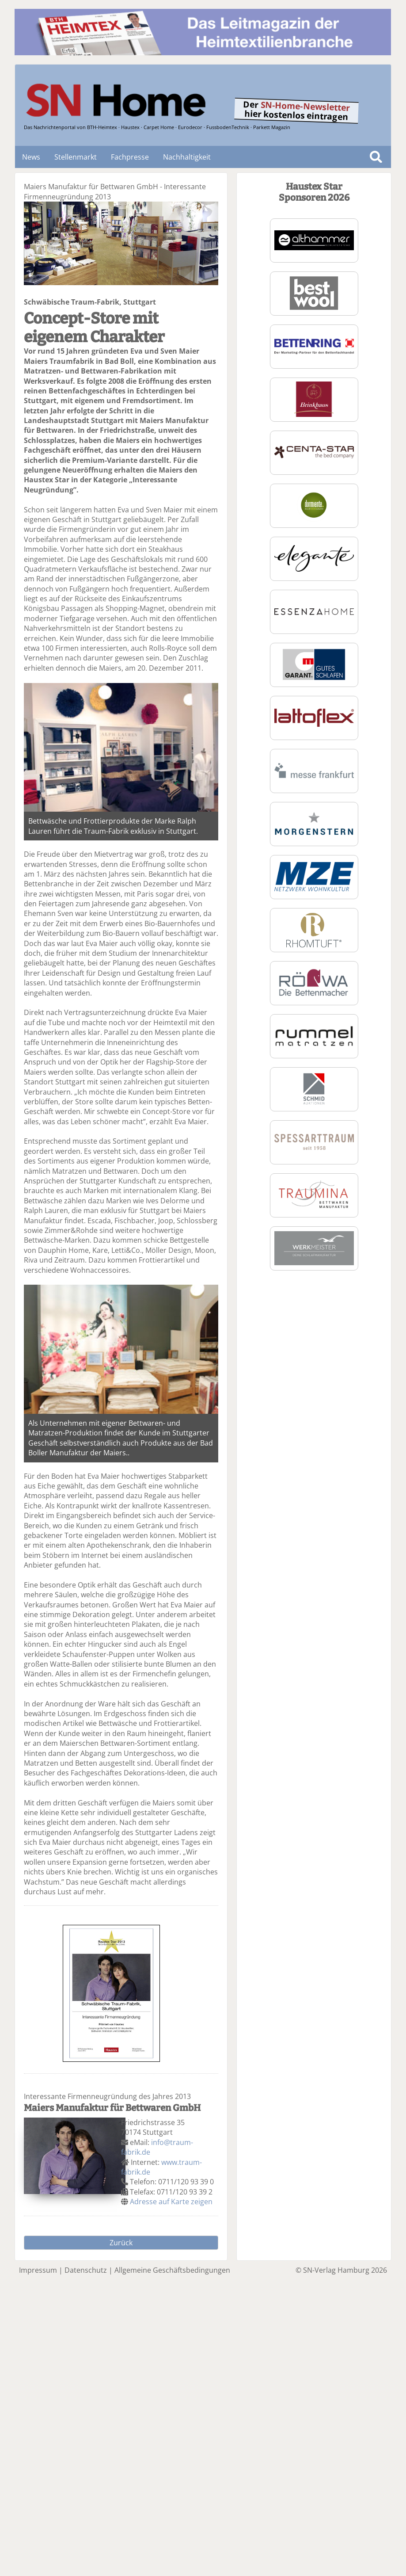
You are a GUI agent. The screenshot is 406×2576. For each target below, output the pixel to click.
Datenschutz (86, 2270)
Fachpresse (130, 157)
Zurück (121, 2243)
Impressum (38, 2270)
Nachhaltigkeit (187, 157)
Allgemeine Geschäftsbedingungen (172, 2270)
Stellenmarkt (75, 157)
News (31, 157)
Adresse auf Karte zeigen (171, 2201)
